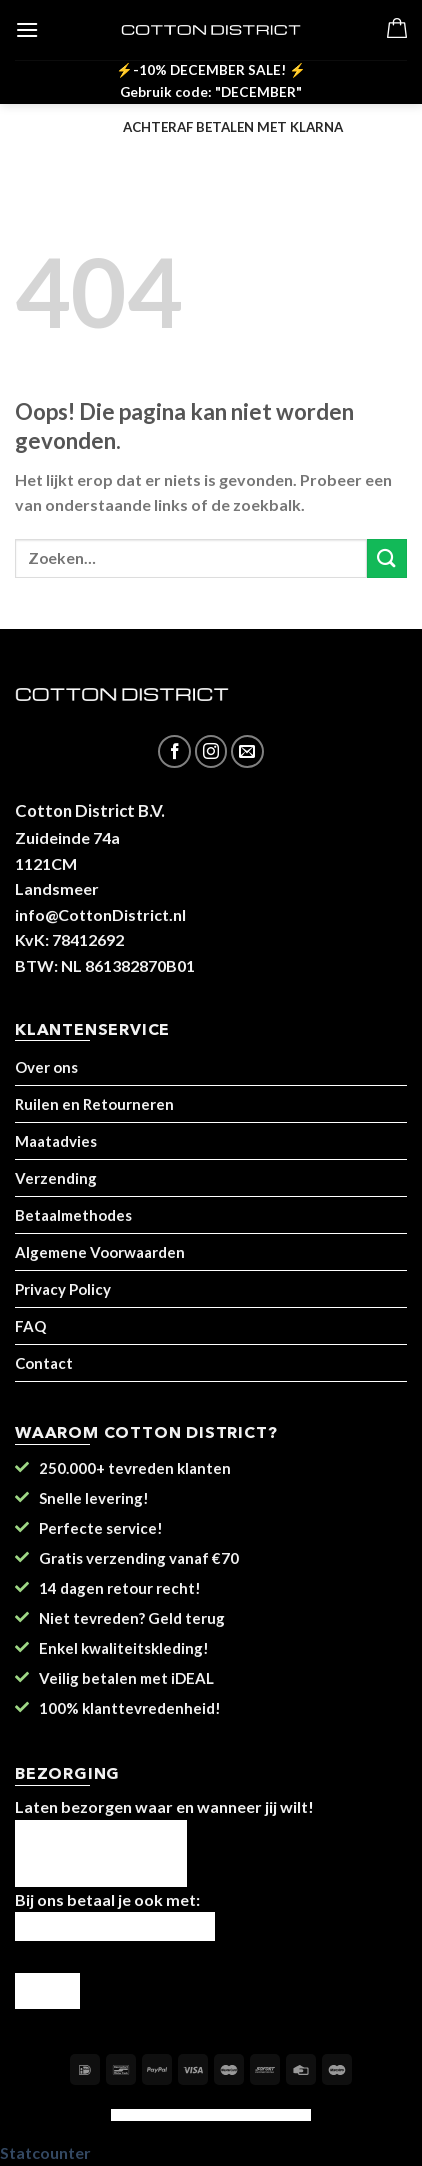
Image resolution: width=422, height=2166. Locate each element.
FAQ (30, 1326)
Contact (44, 1363)
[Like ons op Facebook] (174, 751)
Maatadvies (56, 1141)
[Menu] (27, 29)
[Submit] (387, 558)
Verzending (56, 1178)
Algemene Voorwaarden (100, 1252)
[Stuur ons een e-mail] (247, 751)
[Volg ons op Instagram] (211, 751)
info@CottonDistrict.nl (100, 914)
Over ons (46, 1067)
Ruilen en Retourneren (94, 1104)
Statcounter (45, 2152)
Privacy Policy (63, 1289)
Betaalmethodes (73, 1215)
